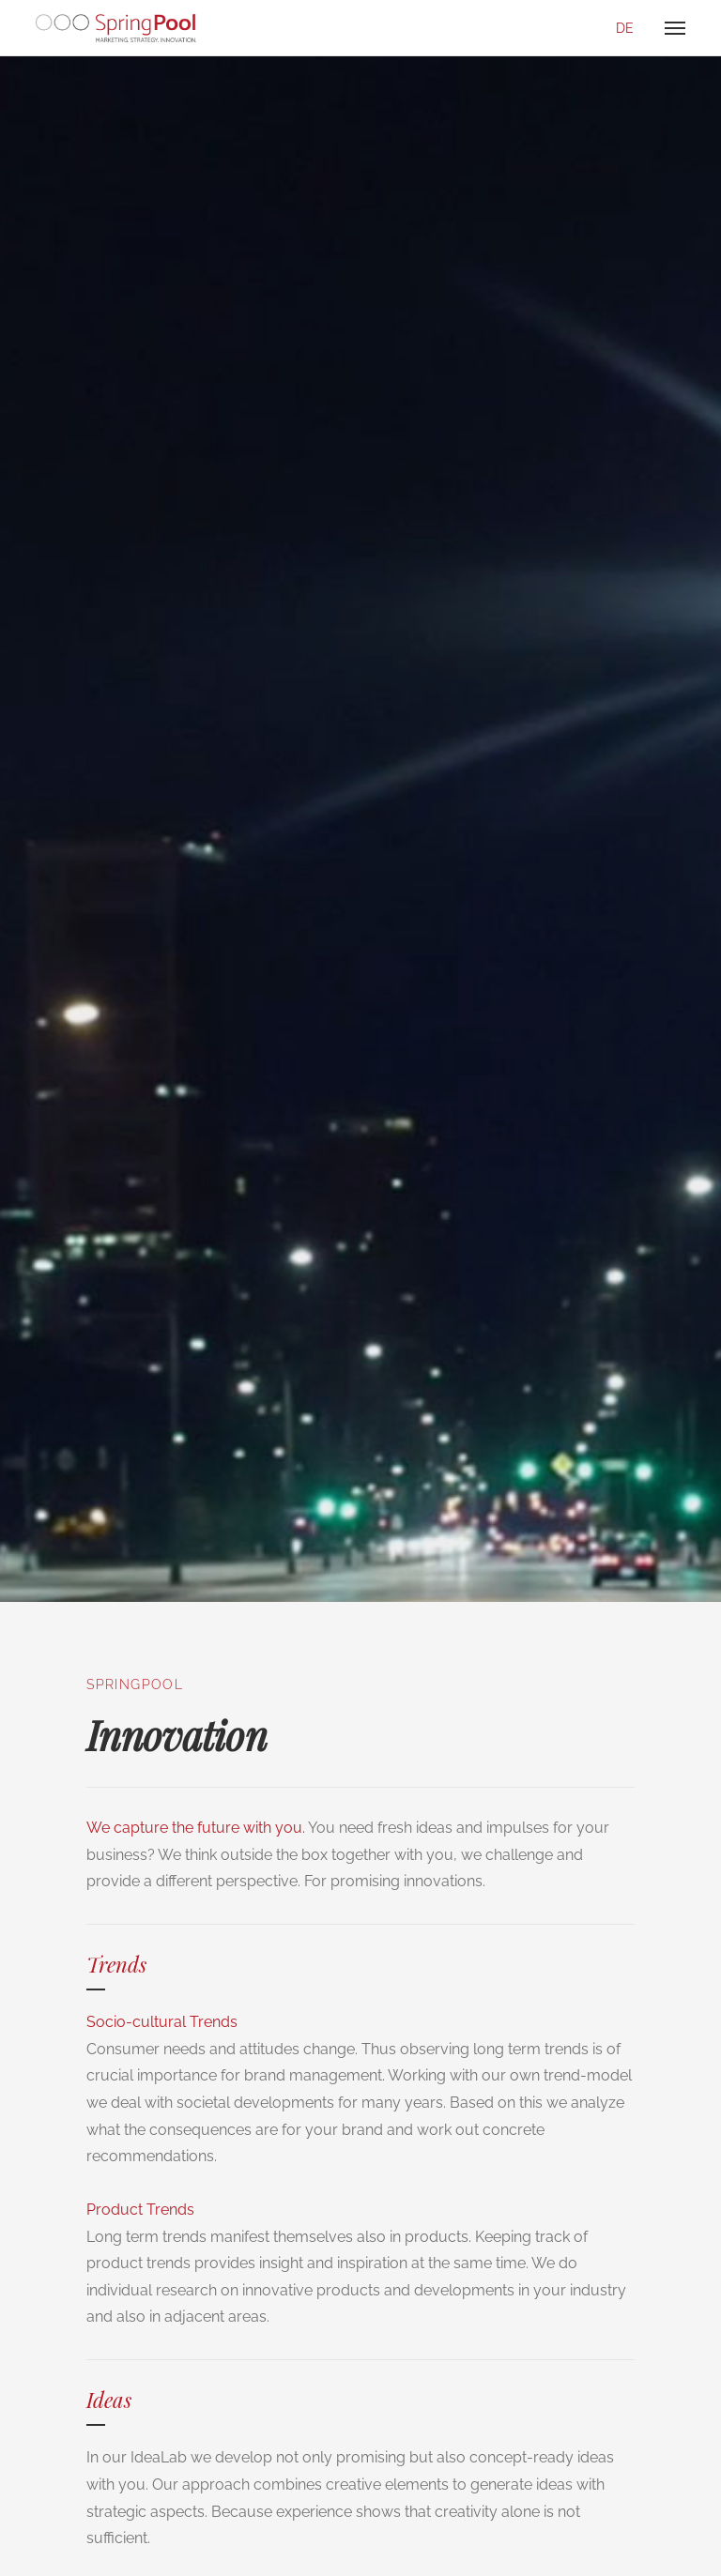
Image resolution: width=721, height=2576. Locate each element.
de (625, 28)
